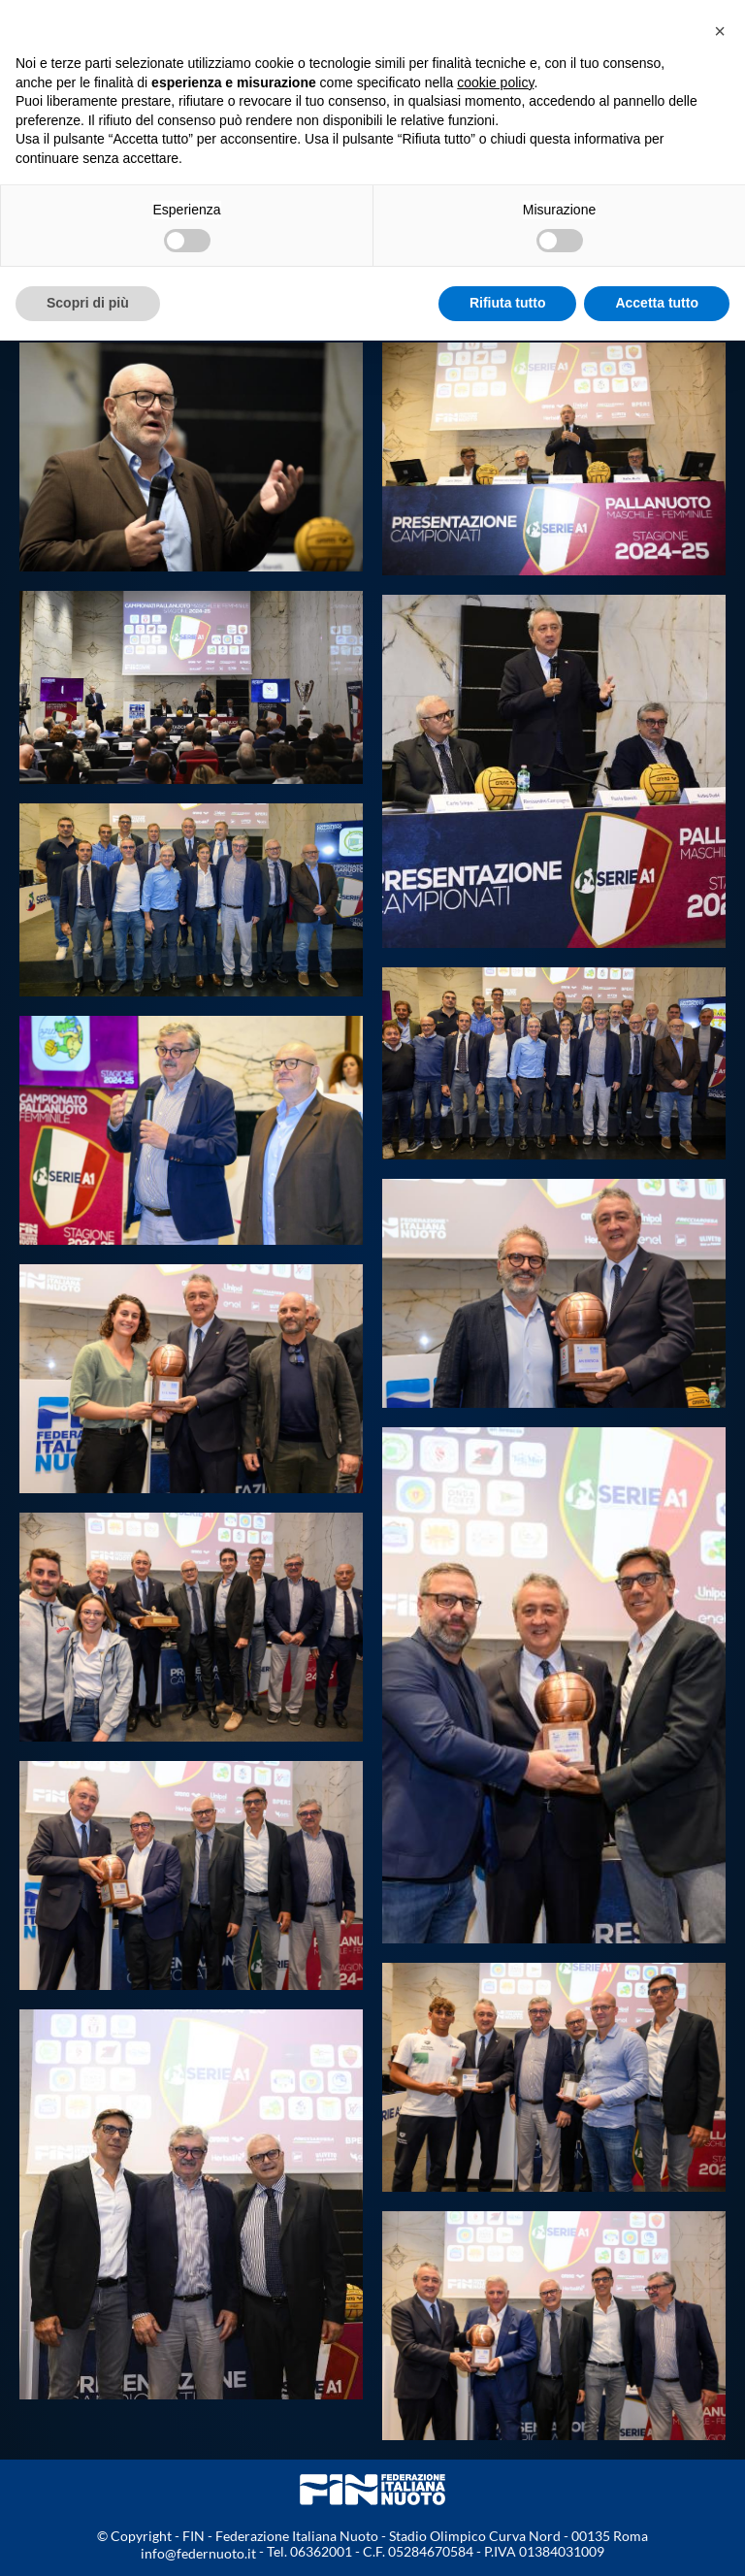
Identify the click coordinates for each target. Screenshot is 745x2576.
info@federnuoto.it (198, 2553)
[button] (719, 31)
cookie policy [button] (495, 82)
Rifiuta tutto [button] (508, 302)
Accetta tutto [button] (656, 302)
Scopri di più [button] (88, 302)
